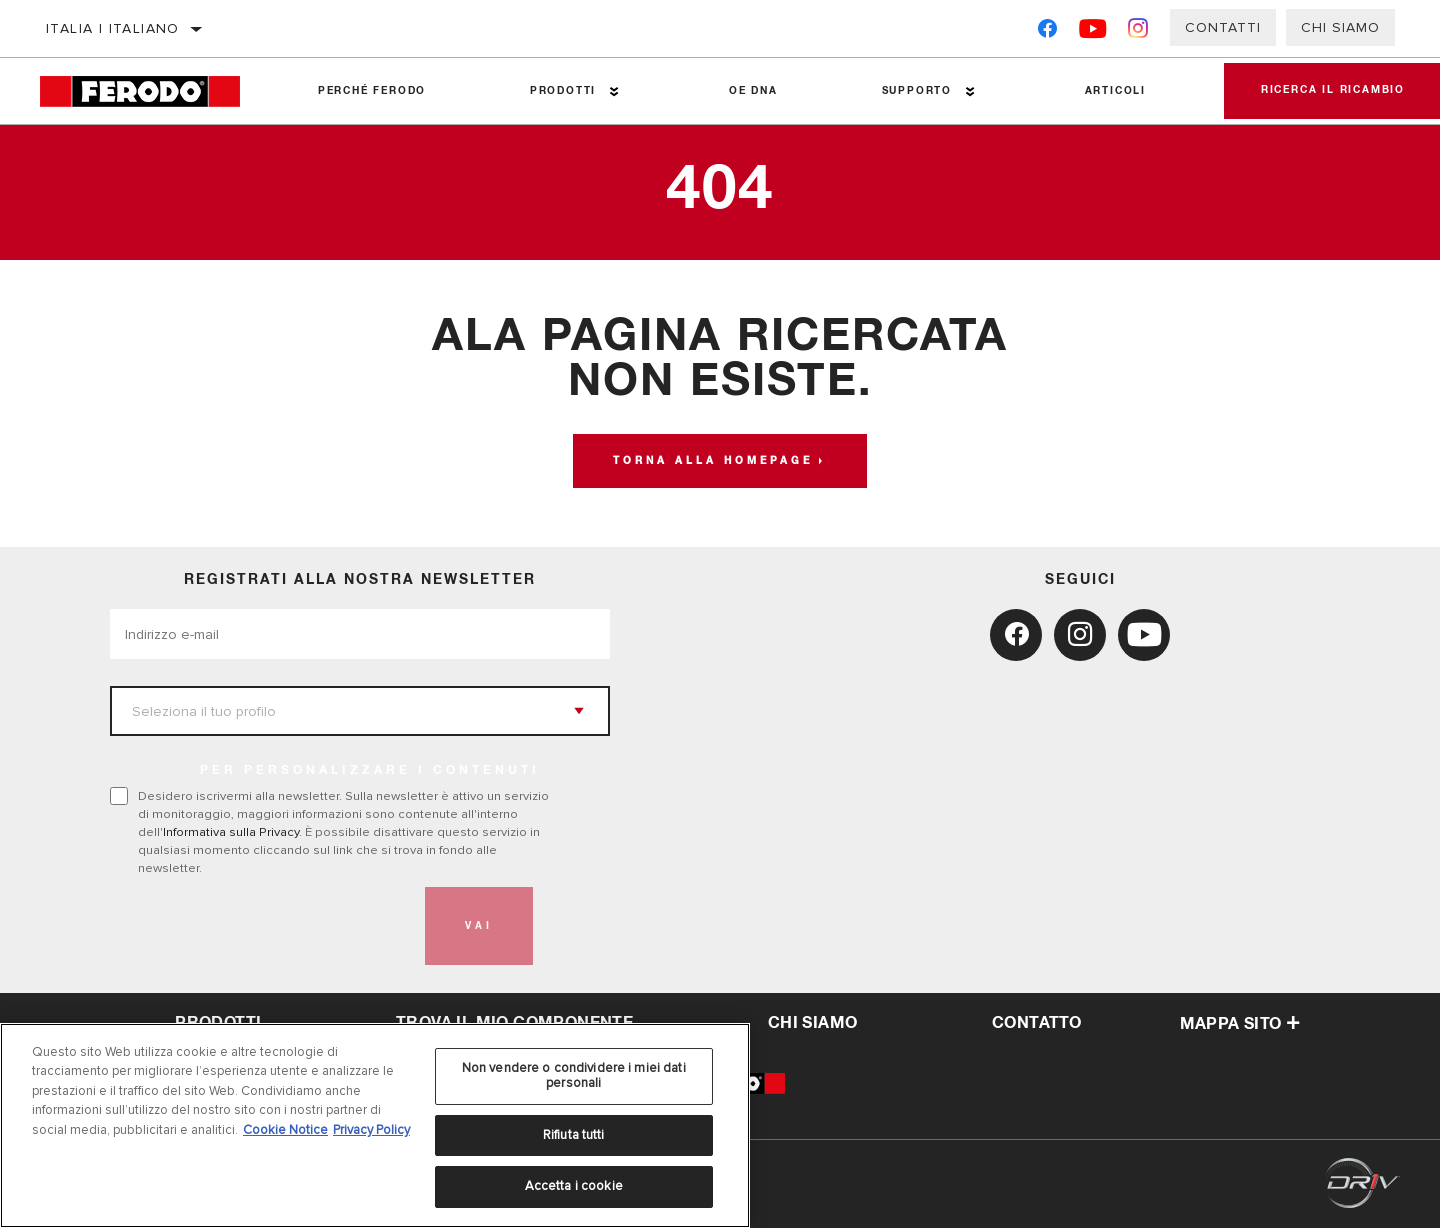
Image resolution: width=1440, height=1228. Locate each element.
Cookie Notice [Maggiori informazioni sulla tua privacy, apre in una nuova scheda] (285, 1130)
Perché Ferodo (371, 91)
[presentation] (262, 926)
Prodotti (561, 91)
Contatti (1223, 27)
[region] (375, 1125)
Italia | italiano (113, 28)
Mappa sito (1240, 1024)
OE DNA (750, 91)
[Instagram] (1138, 32)
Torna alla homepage (713, 461)
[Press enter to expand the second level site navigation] (612, 91)
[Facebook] (1047, 32)
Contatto (1036, 1023)
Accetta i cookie (574, 1186)
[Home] (153, 91)
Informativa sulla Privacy (231, 832)
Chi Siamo (1340, 27)
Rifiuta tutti (574, 1135)
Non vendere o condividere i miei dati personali (574, 1076)
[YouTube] (1093, 32)
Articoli (1109, 91)
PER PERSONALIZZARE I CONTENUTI (370, 771)
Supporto (912, 91)
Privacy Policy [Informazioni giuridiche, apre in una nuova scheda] (371, 1130)
